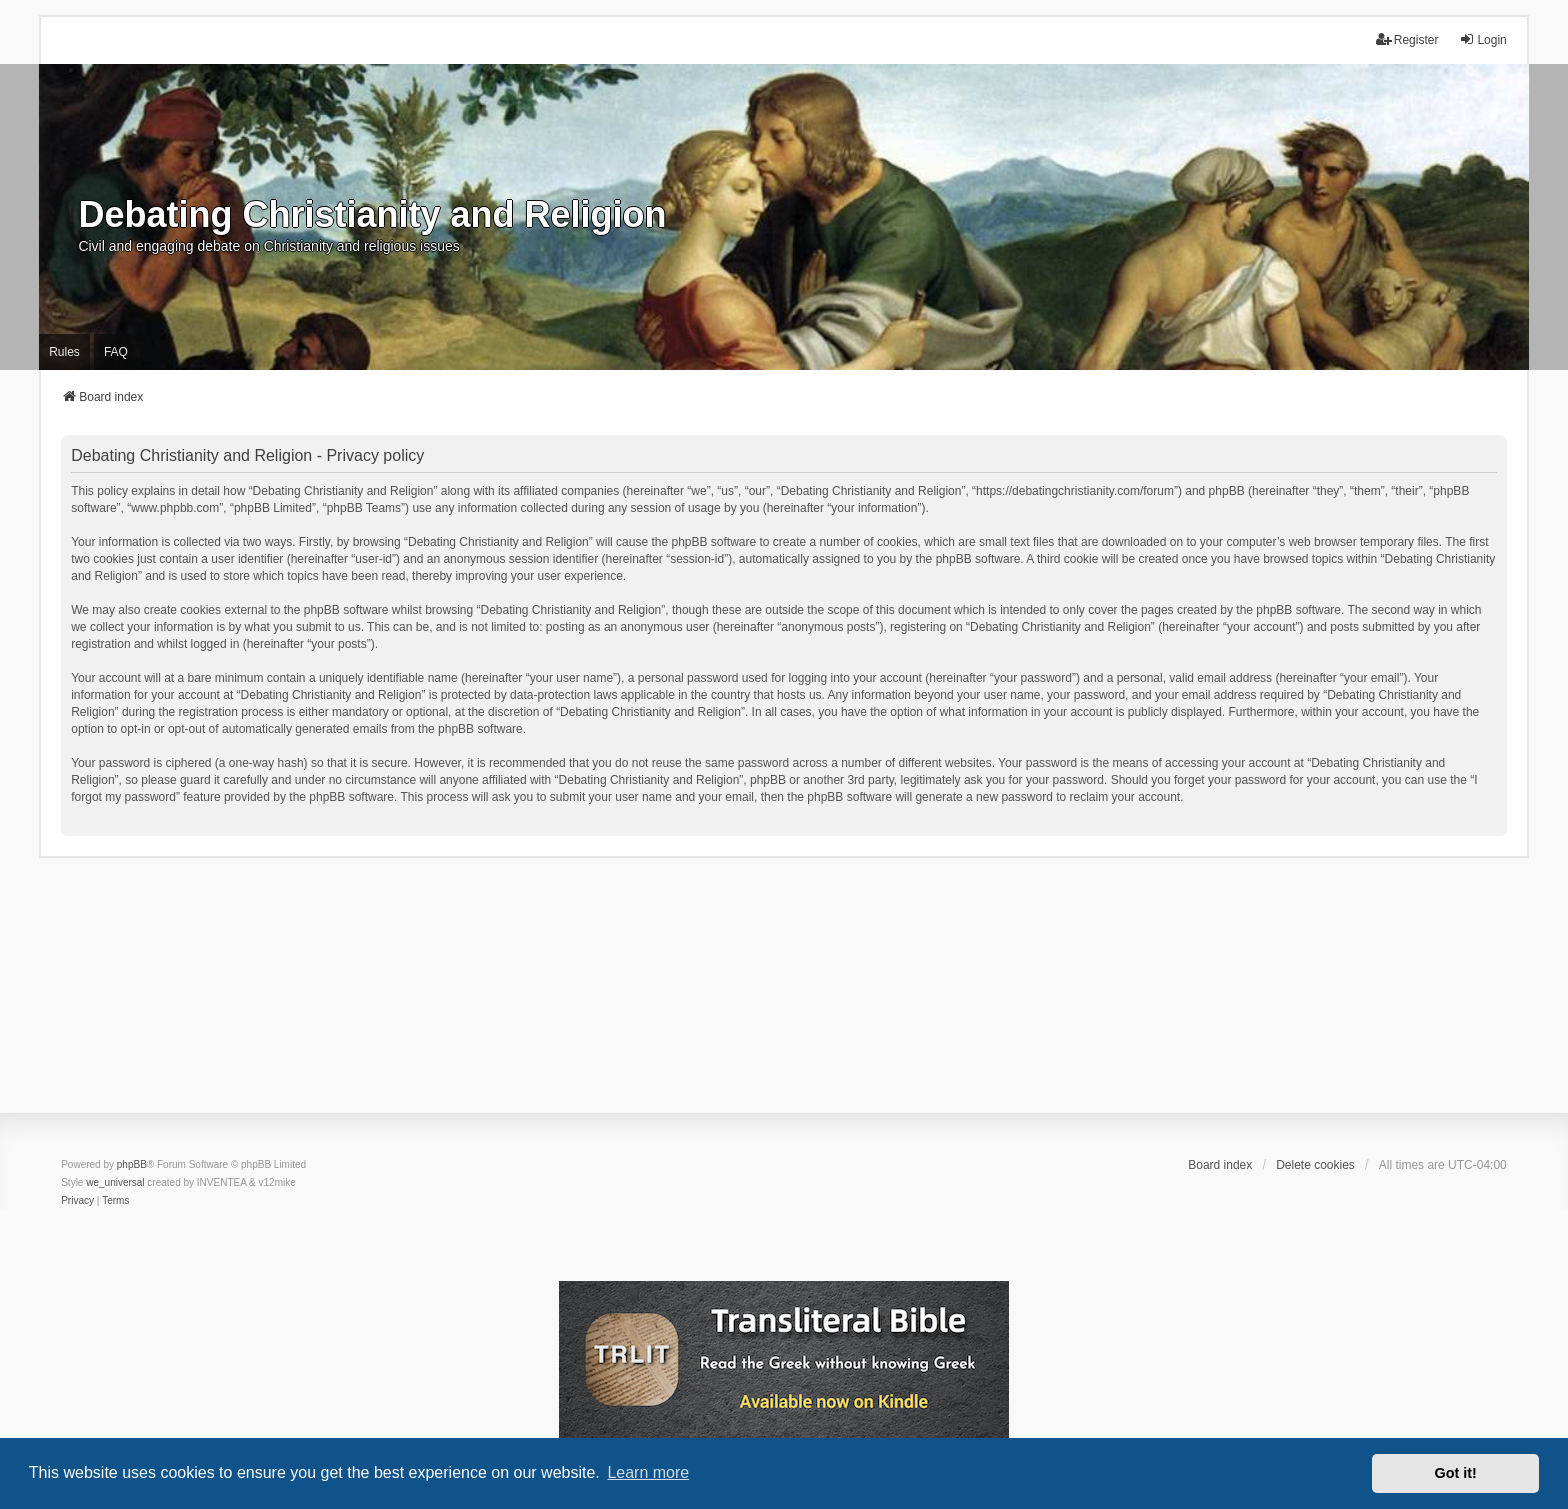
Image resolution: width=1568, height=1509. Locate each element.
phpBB (132, 1164)
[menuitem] (77, 1201)
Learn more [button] (648, 1472)
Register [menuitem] (1407, 39)
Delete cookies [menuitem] (1315, 1165)
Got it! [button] (1456, 1473)
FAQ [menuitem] (116, 352)
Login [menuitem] (1482, 39)
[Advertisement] (784, 998)
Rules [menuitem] (64, 352)
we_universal (115, 1182)
